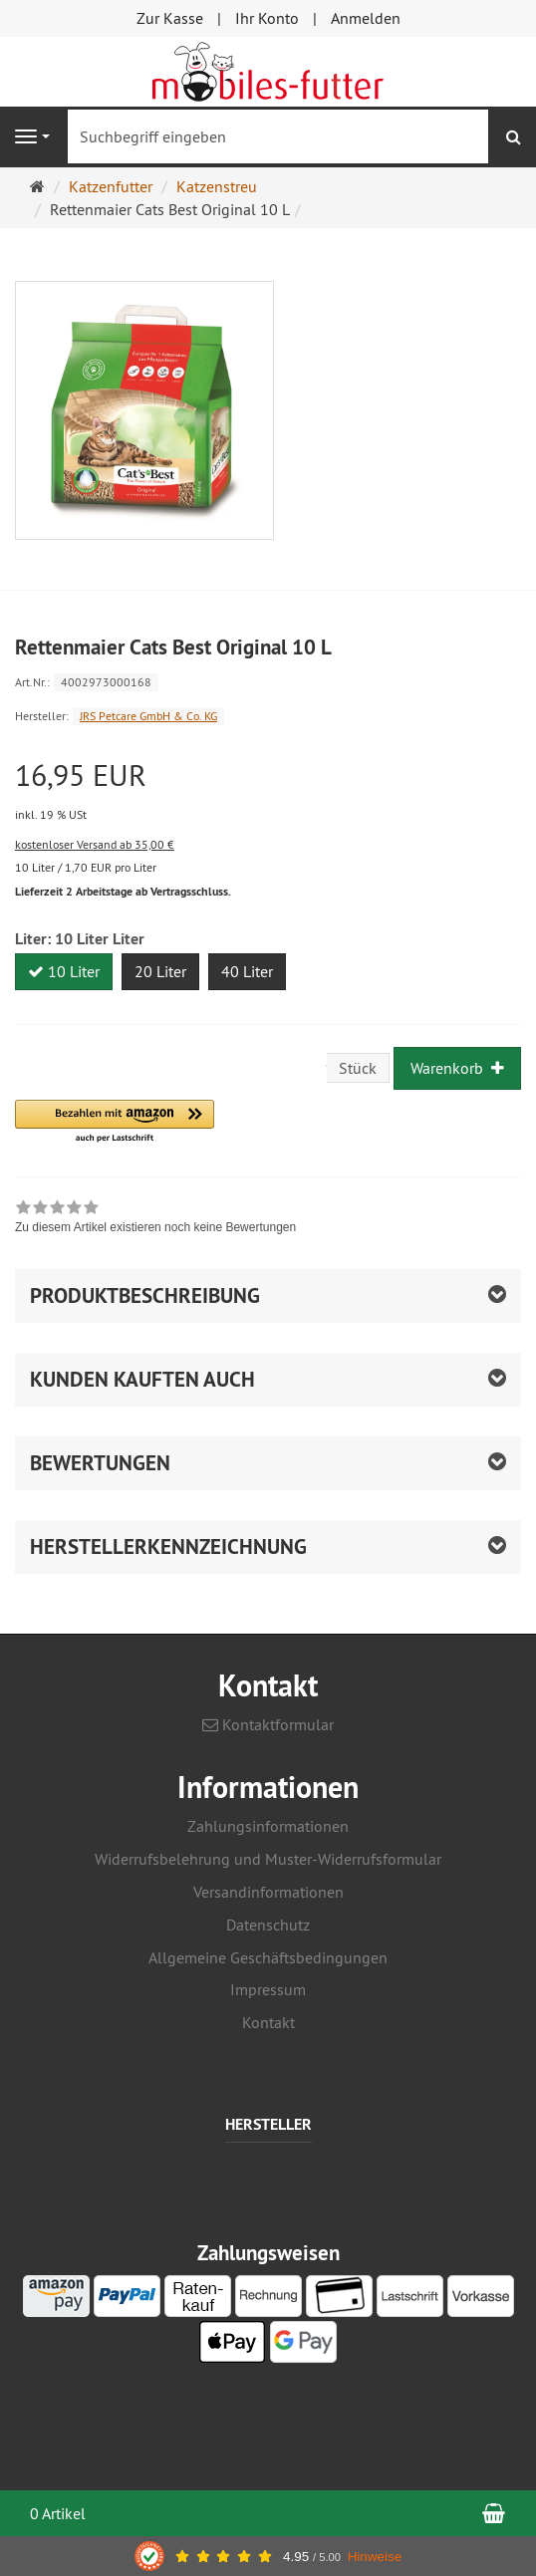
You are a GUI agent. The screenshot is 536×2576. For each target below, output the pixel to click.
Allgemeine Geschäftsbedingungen (268, 1957)
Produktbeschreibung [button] (145, 1295)
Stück (358, 1068)
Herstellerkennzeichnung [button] (168, 1546)
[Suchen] (513, 137)
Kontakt (268, 2022)
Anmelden (366, 18)
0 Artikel (58, 2513)
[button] (114, 1122)
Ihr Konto (267, 18)
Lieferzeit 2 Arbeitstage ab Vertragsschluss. (123, 892)
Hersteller (268, 2125)
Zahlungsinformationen (268, 1826)
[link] (155, 1219)
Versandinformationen (268, 1892)
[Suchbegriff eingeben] (278, 136)
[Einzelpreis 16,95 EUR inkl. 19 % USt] (268, 792)
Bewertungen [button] (100, 1462)
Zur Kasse (169, 18)
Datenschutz (268, 1924)
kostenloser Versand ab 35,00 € (94, 844)
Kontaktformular (268, 1724)
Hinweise (375, 2556)
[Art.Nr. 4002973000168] (268, 680)
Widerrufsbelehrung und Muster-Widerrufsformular (268, 1859)
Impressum (268, 1989)
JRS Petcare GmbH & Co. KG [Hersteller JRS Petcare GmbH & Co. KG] (148, 715)
